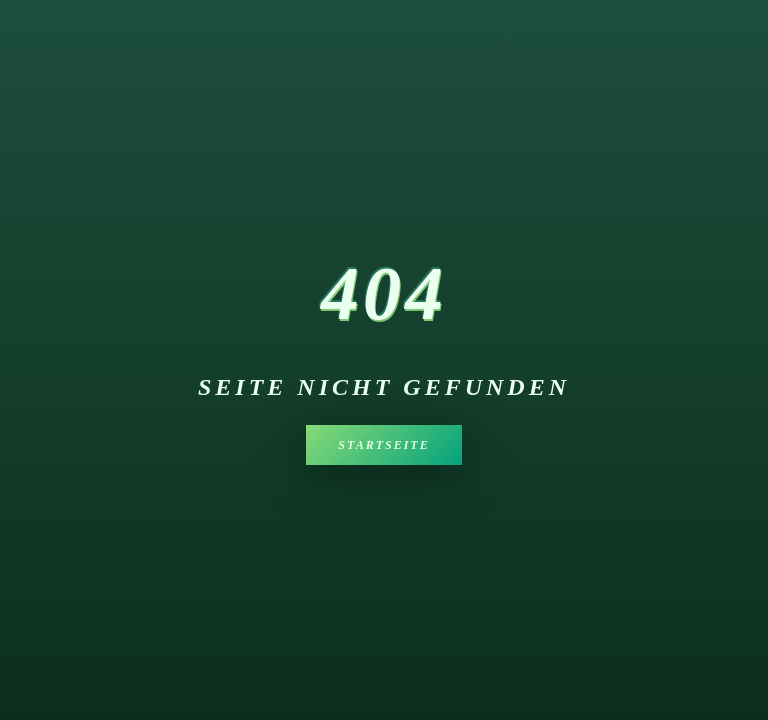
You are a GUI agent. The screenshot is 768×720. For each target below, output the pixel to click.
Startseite (383, 445)
